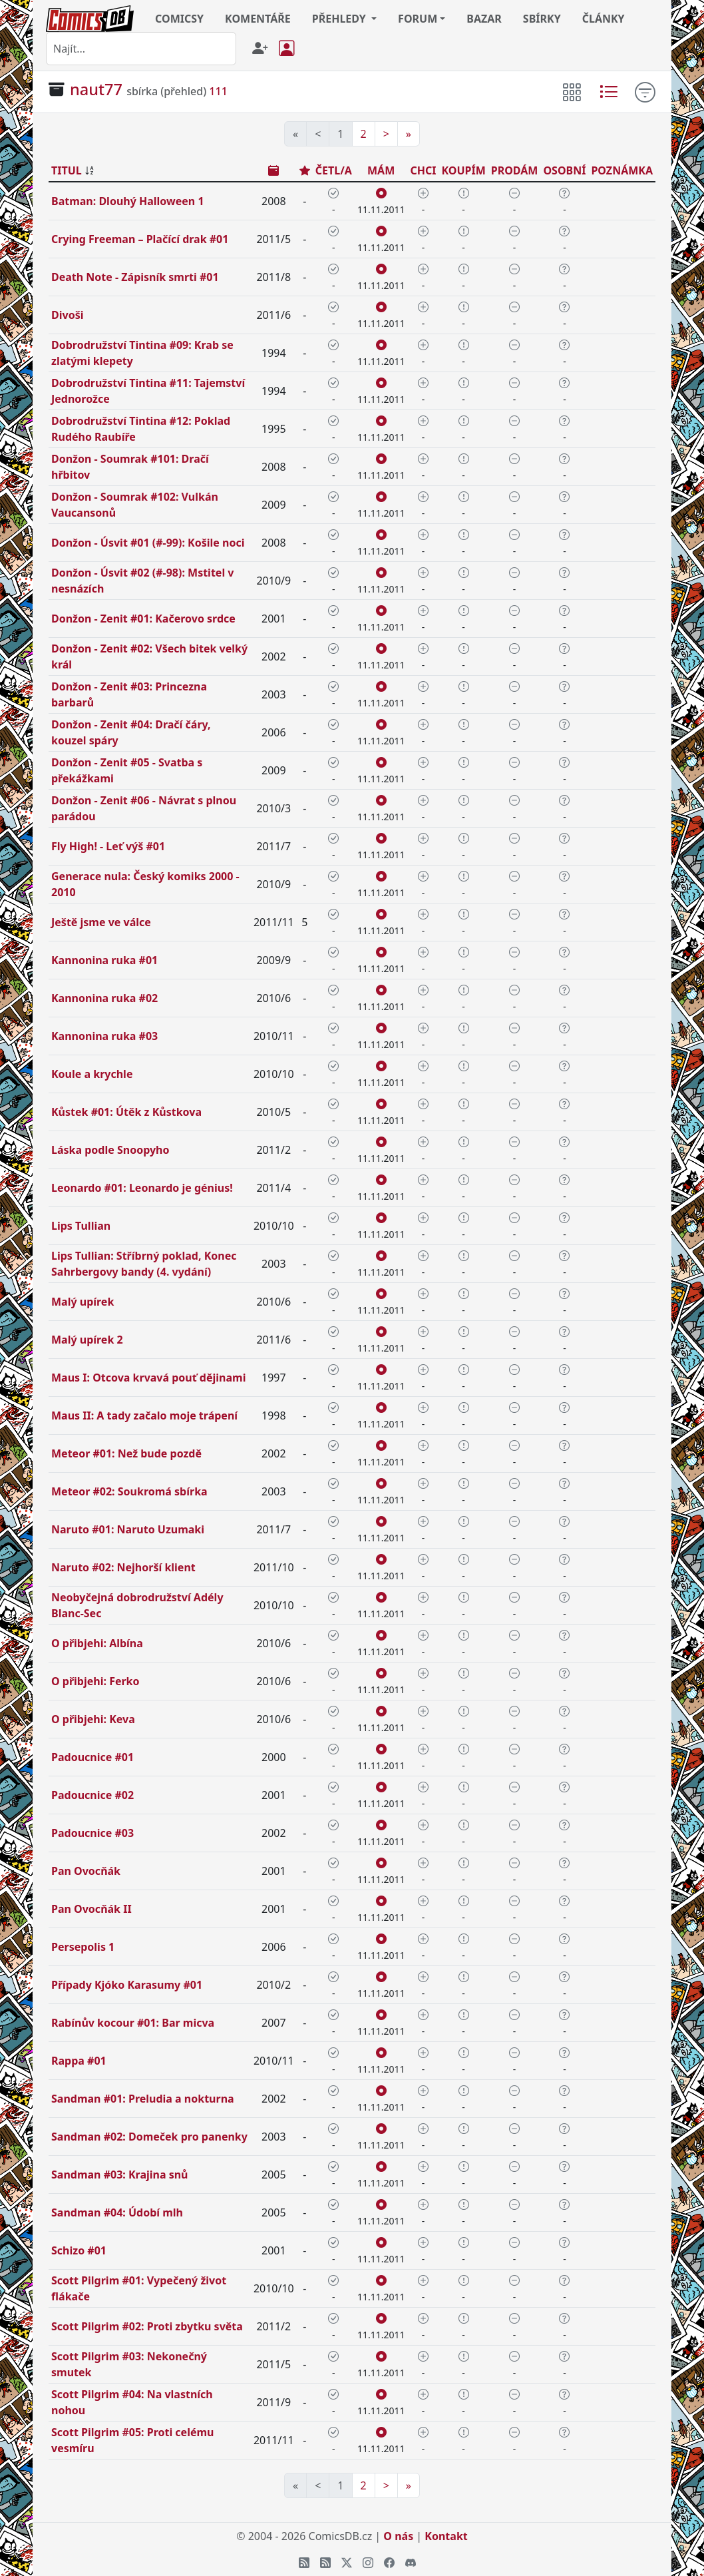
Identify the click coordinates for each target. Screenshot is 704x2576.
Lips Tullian (80, 1225)
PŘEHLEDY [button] (340, 18)
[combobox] (141, 48)
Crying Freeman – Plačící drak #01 (139, 239)
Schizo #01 (78, 2250)
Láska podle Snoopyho (110, 1150)
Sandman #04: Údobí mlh (117, 2212)
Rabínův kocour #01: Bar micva (132, 2022)
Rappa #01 (78, 2060)
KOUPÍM (463, 170)
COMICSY (179, 18)
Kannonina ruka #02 (104, 998)
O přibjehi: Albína (97, 1643)
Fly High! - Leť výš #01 (108, 846)
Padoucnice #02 (92, 1795)
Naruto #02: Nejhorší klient (123, 1567)
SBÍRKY (542, 18)
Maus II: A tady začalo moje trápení (144, 1415)
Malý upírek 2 (87, 1339)
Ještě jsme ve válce (101, 922)
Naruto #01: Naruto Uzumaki (127, 1529)
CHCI (423, 170)
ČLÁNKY (603, 18)
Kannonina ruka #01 (104, 960)
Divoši (67, 315)
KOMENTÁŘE (258, 18)
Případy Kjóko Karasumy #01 (126, 1984)
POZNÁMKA (622, 170)
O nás (398, 2536)
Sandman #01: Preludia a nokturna (142, 2098)
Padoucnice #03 (92, 1833)
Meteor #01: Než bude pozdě (126, 1453)
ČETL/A (333, 170)
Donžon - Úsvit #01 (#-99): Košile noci (147, 542)
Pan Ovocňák (85, 1871)
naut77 (96, 89)
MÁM (381, 170)
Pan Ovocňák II (91, 1909)
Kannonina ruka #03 (104, 1036)
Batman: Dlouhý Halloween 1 (127, 201)
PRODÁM (514, 170)
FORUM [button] (417, 18)
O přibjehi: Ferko (95, 1681)
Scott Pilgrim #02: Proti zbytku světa (147, 2326)
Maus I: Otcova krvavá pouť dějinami (148, 1377)
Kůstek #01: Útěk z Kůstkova (126, 1112)
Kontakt (446, 2536)
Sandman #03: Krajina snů (119, 2174)
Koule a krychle (91, 1074)
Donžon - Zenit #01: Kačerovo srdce (143, 618)
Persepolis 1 (82, 1946)
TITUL (66, 170)
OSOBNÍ (564, 170)
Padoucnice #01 (92, 1757)
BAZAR (484, 18)
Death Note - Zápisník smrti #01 (135, 277)
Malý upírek (82, 1301)
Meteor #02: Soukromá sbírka (129, 1491)
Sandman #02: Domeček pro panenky (149, 2136)
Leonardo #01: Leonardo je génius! (142, 1187)
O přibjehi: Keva (93, 1719)
